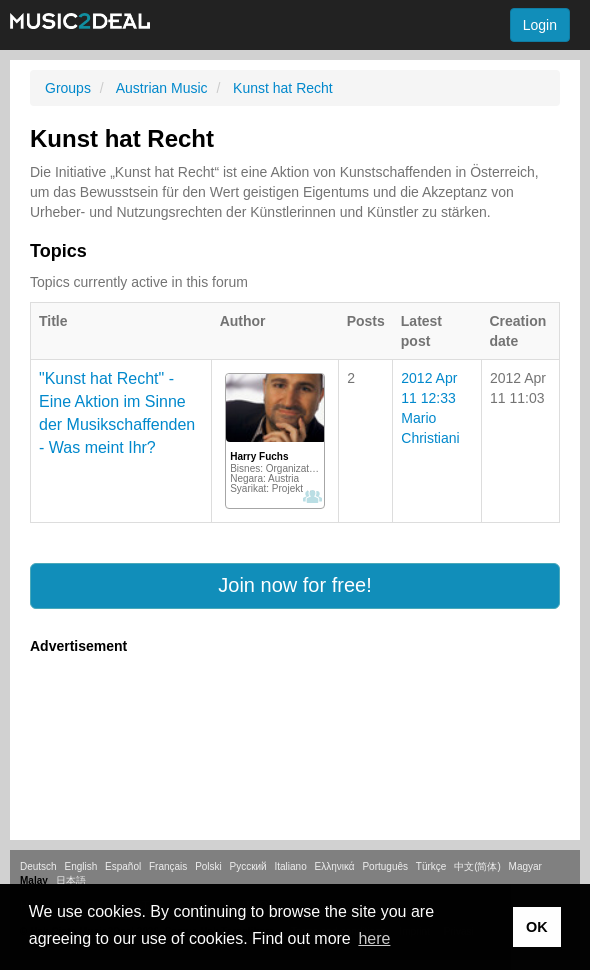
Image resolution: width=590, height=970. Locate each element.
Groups (68, 88)
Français (168, 866)
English (80, 866)
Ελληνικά (335, 866)
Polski (208, 866)
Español (123, 866)
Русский (248, 866)
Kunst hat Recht (283, 88)
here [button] (374, 938)
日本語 (71, 880)
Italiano (290, 866)
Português (385, 866)
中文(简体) (477, 866)
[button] (295, 586)
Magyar (525, 866)
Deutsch (38, 866)
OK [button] (537, 927)
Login (540, 25)
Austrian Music (162, 88)
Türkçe (431, 866)
